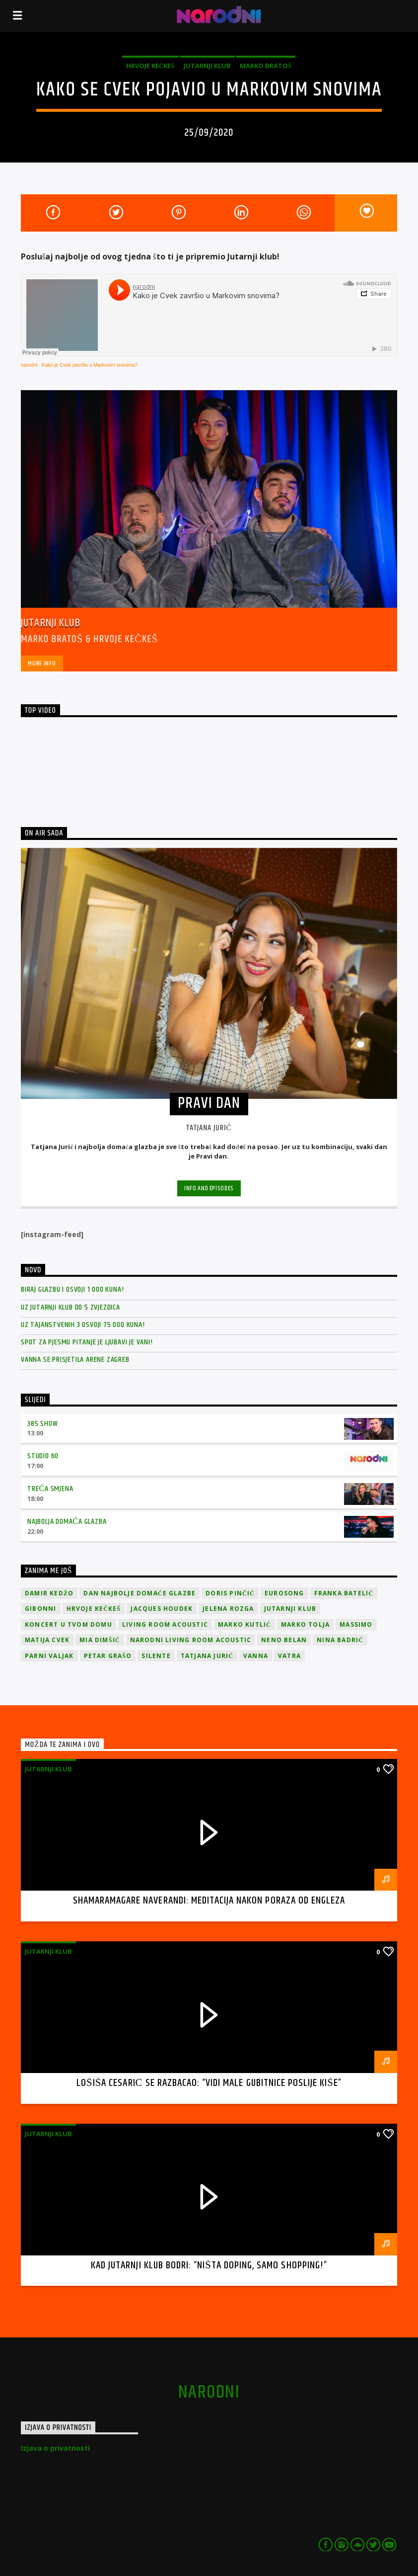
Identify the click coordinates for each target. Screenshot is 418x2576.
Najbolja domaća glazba (66, 1521)
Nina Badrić (340, 1640)
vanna (255, 1656)
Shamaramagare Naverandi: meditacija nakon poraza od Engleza (209, 1901)
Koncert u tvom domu (68, 1624)
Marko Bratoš (265, 65)
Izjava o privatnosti (55, 2448)
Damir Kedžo (49, 1593)
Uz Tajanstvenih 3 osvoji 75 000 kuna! (83, 1325)
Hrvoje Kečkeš (150, 65)
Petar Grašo (108, 1656)
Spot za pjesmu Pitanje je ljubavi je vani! (87, 1342)
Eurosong (284, 1593)
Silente (155, 1656)
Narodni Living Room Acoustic (191, 1640)
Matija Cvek (47, 1640)
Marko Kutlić (244, 1624)
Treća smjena (50, 1489)
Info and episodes (209, 1188)
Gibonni (40, 1608)
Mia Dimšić (99, 1640)
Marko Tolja (305, 1624)
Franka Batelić (343, 1593)
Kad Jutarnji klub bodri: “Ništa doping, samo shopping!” (209, 2265)
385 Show (42, 1423)
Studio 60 (43, 1456)
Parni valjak (49, 1656)
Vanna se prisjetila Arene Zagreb (75, 1359)
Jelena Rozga (228, 1608)
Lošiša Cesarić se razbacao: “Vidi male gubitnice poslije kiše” (209, 2083)
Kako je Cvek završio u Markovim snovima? (90, 365)
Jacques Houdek (162, 1608)
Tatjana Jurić (207, 1656)
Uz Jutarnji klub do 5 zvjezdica (70, 1307)
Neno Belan (284, 1640)
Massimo (356, 1624)
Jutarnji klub (207, 65)
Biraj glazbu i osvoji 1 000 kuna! (72, 1289)
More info (42, 663)
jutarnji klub (290, 1608)
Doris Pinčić (230, 1593)
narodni (29, 365)
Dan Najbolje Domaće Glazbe (139, 1593)
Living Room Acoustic (165, 1624)
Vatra (289, 1656)
